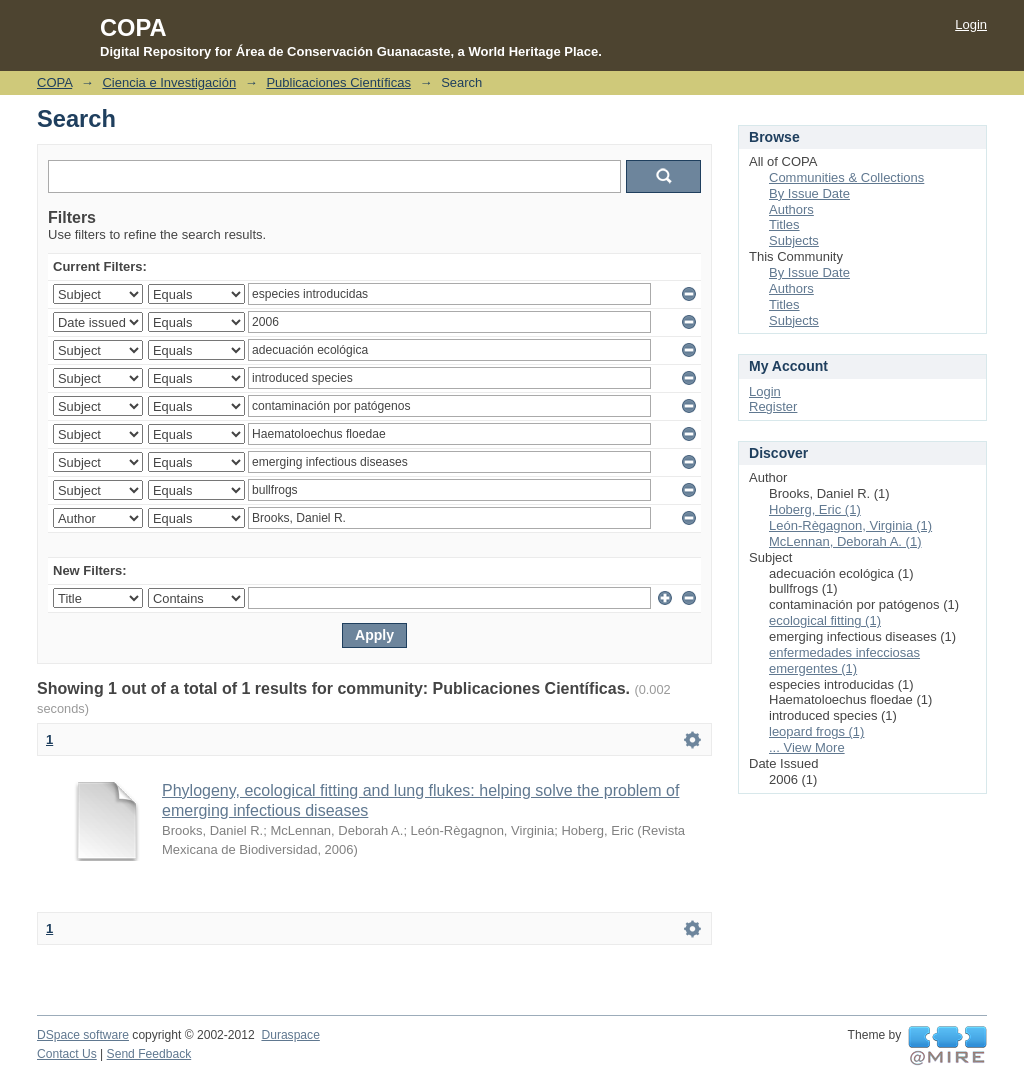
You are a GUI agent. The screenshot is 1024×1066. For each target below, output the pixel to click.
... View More (807, 747)
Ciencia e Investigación (169, 82)
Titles (784, 224)
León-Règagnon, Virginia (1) (850, 525)
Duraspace (290, 1035)
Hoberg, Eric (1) (815, 509)
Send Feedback (149, 1054)
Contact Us (67, 1054)
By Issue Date (809, 193)
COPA (54, 82)
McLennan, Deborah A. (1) (845, 541)
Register (773, 406)
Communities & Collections (846, 177)
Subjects (794, 240)
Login (971, 24)
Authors (791, 209)
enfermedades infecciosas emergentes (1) (844, 660)
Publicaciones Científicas (338, 82)
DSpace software (83, 1035)
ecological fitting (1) (825, 620)
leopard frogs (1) (816, 731)
